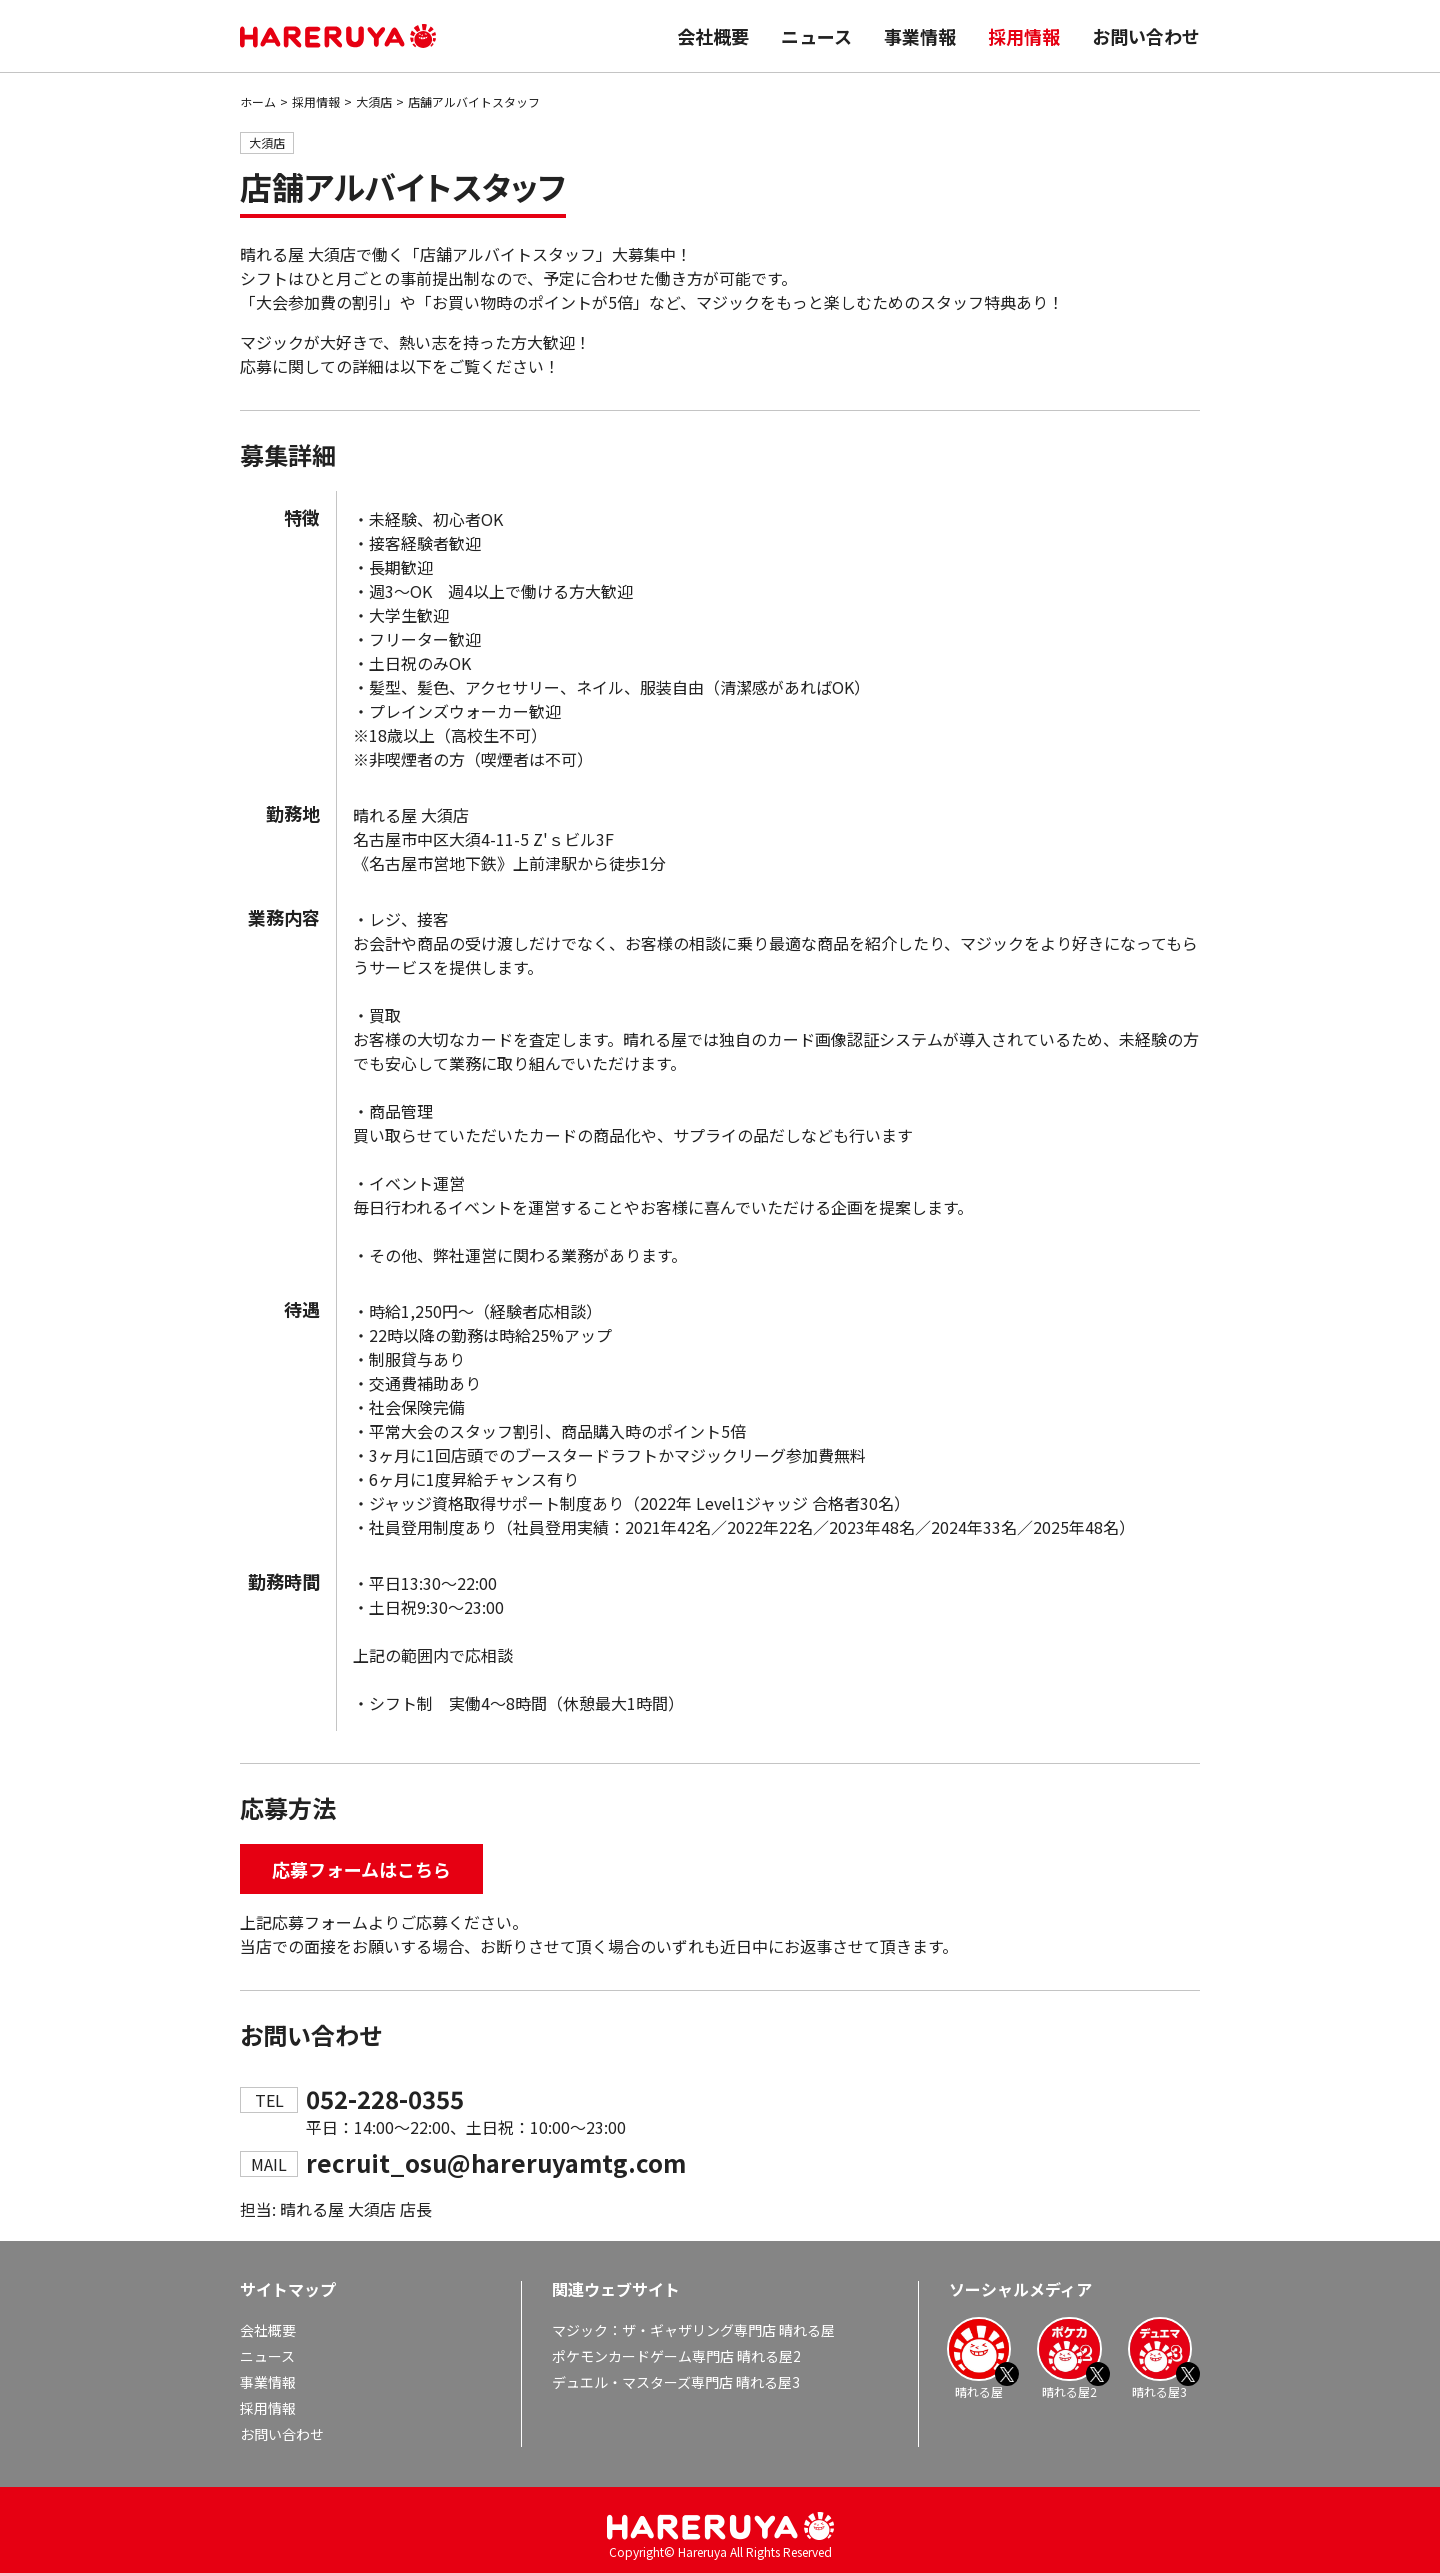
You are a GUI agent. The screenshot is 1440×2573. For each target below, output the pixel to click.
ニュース (816, 36)
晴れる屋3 (1160, 2357)
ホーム (258, 101)
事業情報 (920, 36)
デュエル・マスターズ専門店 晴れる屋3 (676, 2382)
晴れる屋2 (1069, 2357)
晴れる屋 (979, 2357)
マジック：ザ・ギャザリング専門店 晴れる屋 (693, 2330)
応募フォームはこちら (361, 1869)
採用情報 (1024, 36)
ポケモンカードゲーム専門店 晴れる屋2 (676, 2356)
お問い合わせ (1146, 36)
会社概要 (713, 36)
